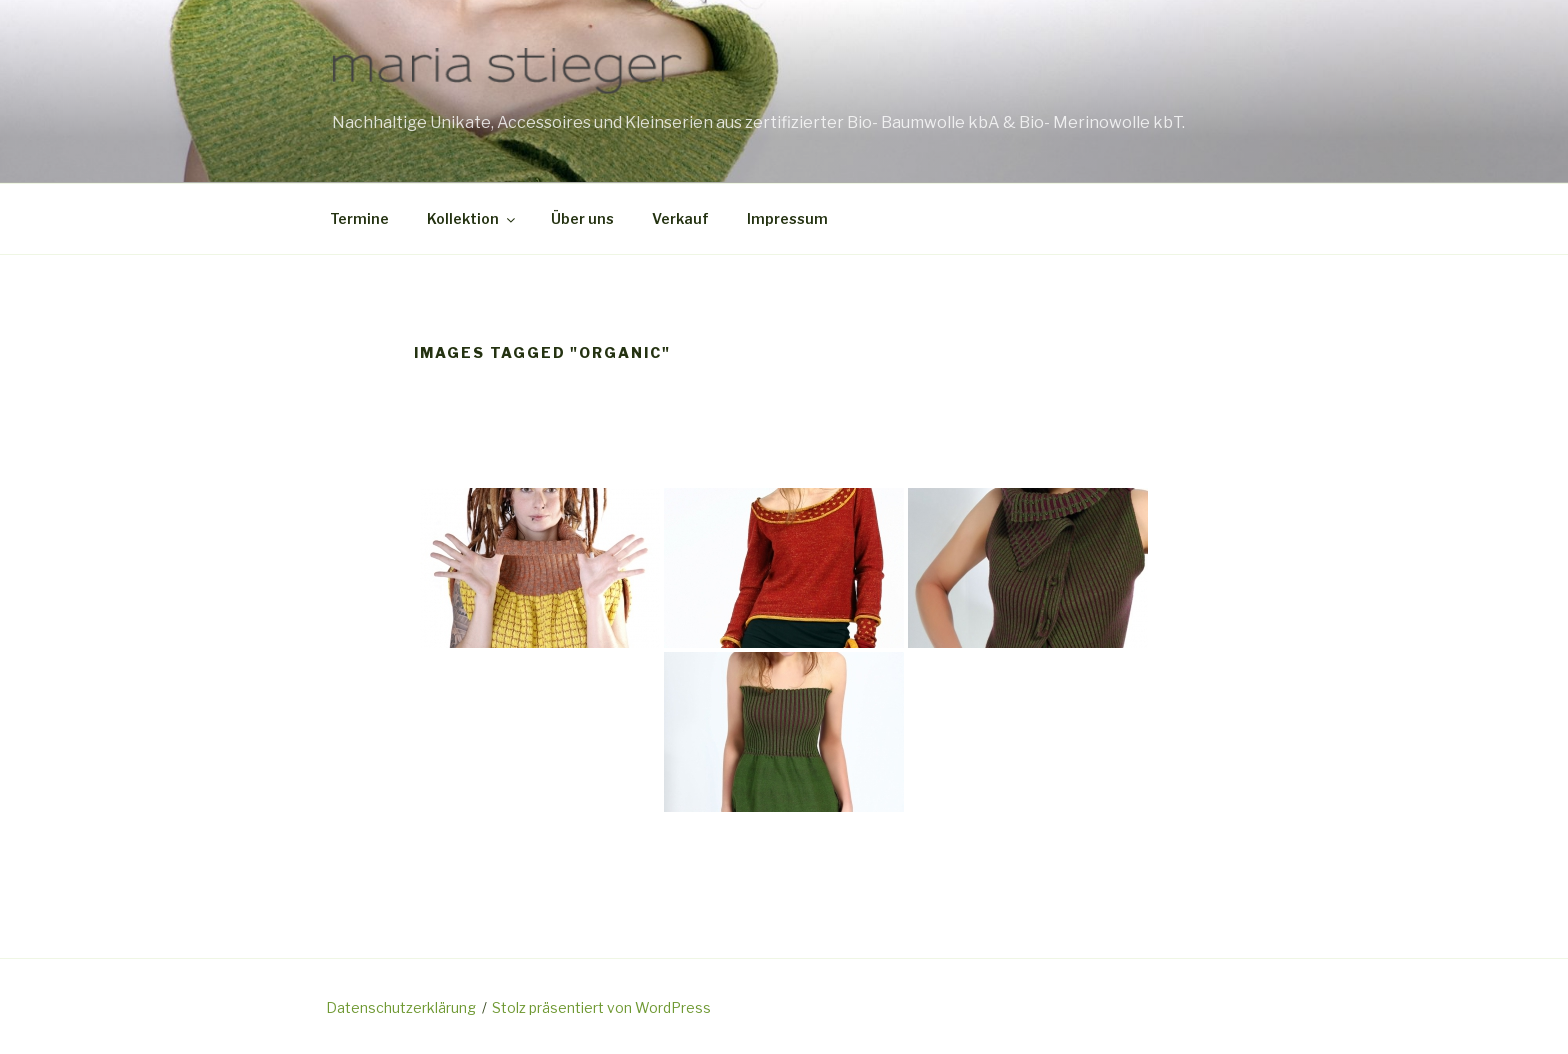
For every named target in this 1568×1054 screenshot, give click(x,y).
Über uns (582, 218)
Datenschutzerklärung (401, 1007)
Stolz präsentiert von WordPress (601, 1007)
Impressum (787, 218)
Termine (359, 218)
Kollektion (472, 218)
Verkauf (680, 218)
